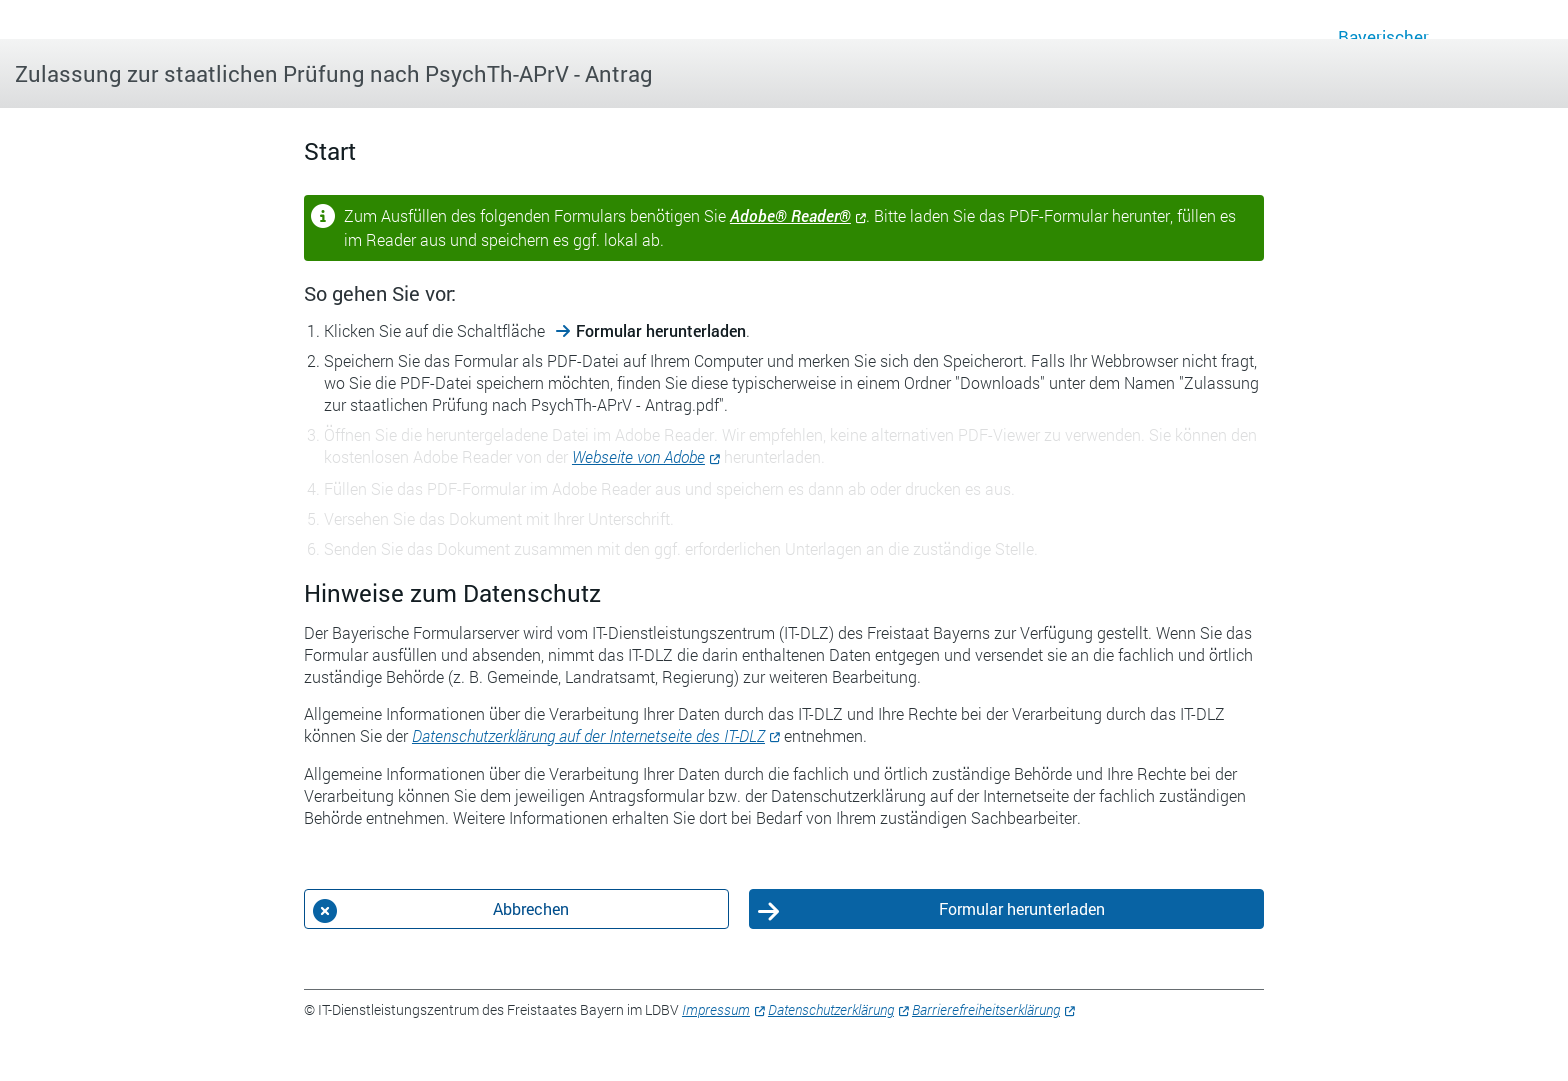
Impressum (716, 1009)
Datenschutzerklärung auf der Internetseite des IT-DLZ (588, 735)
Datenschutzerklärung (831, 1009)
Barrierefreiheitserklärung (986, 1009)
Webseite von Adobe (638, 456)
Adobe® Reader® (790, 215)
